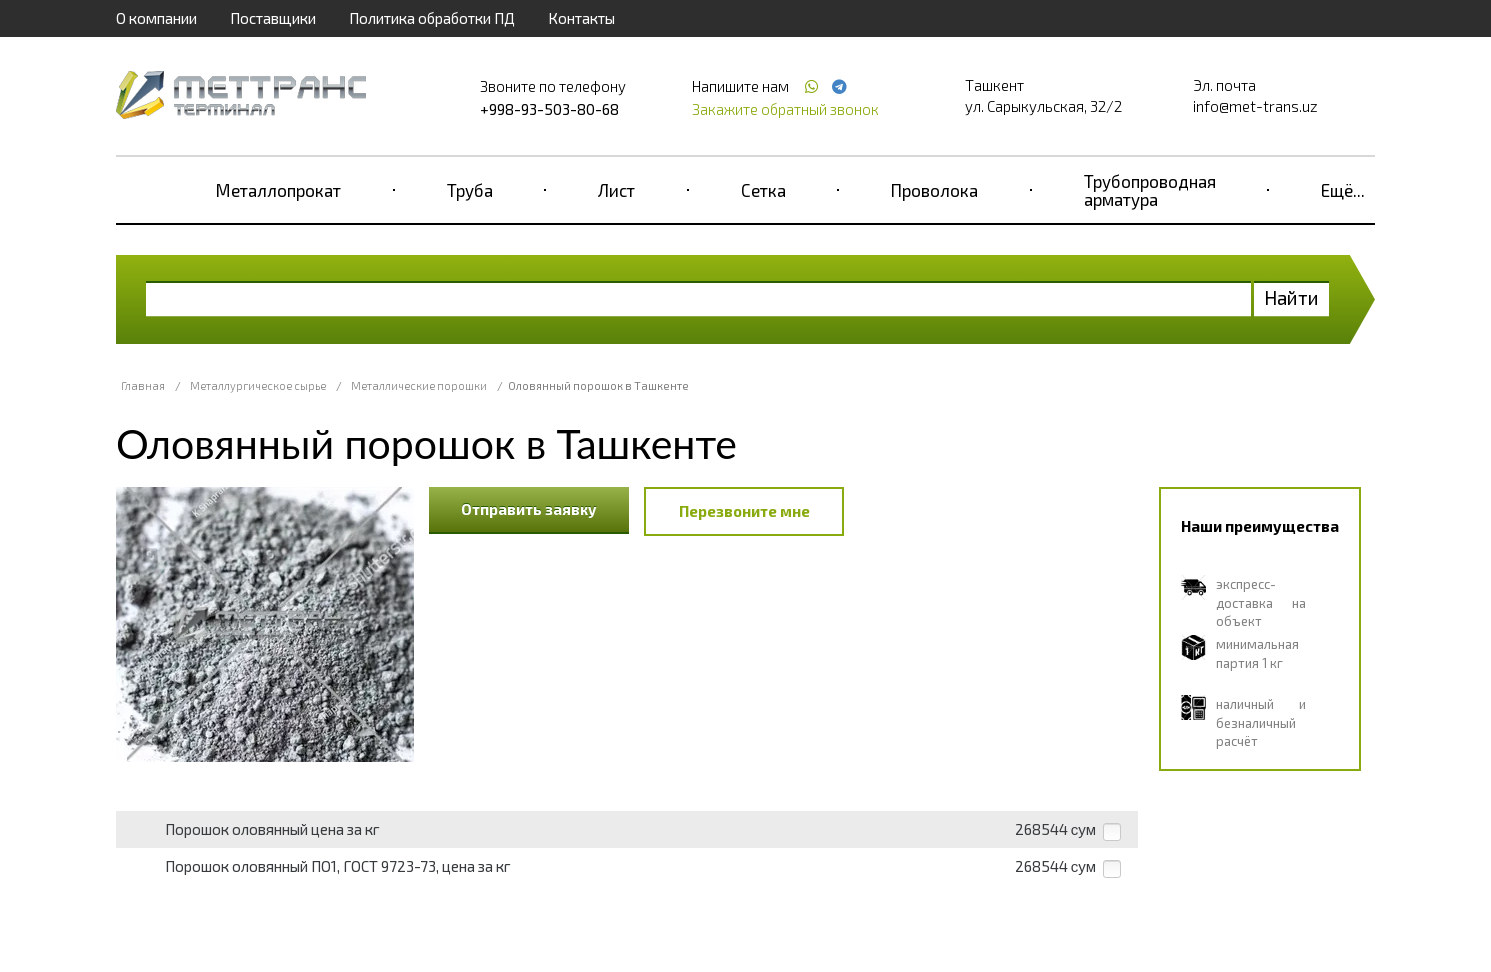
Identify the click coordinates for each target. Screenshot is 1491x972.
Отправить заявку (529, 509)
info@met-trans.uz (1255, 106)
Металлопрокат (278, 190)
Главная (143, 385)
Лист (616, 190)
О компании (156, 18)
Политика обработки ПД (432, 18)
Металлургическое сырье (258, 385)
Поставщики (273, 18)
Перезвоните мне (744, 511)
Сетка (763, 190)
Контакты (581, 18)
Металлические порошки (419, 385)
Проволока (934, 190)
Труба (470, 190)
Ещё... (1343, 190)
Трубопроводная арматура (1150, 190)
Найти (1291, 297)
